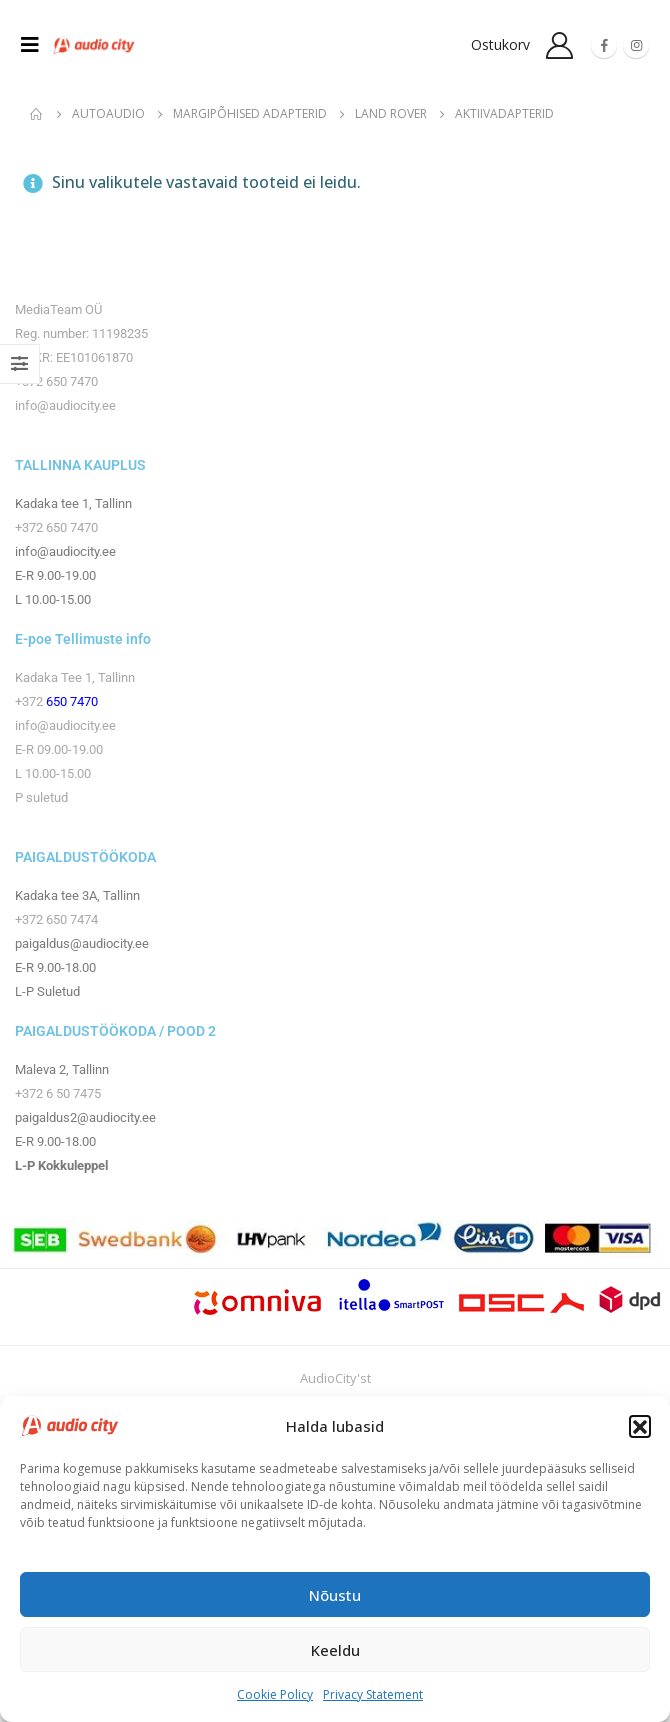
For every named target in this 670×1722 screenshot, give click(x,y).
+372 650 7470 (56, 381)
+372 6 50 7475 (58, 1093)
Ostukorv (500, 44)
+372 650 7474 (56, 919)
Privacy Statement (373, 1694)
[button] (640, 1426)
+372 (30, 701)
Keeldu (335, 1650)
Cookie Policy (275, 1694)
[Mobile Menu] (36, 45)
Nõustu (335, 1595)
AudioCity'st (335, 1378)
